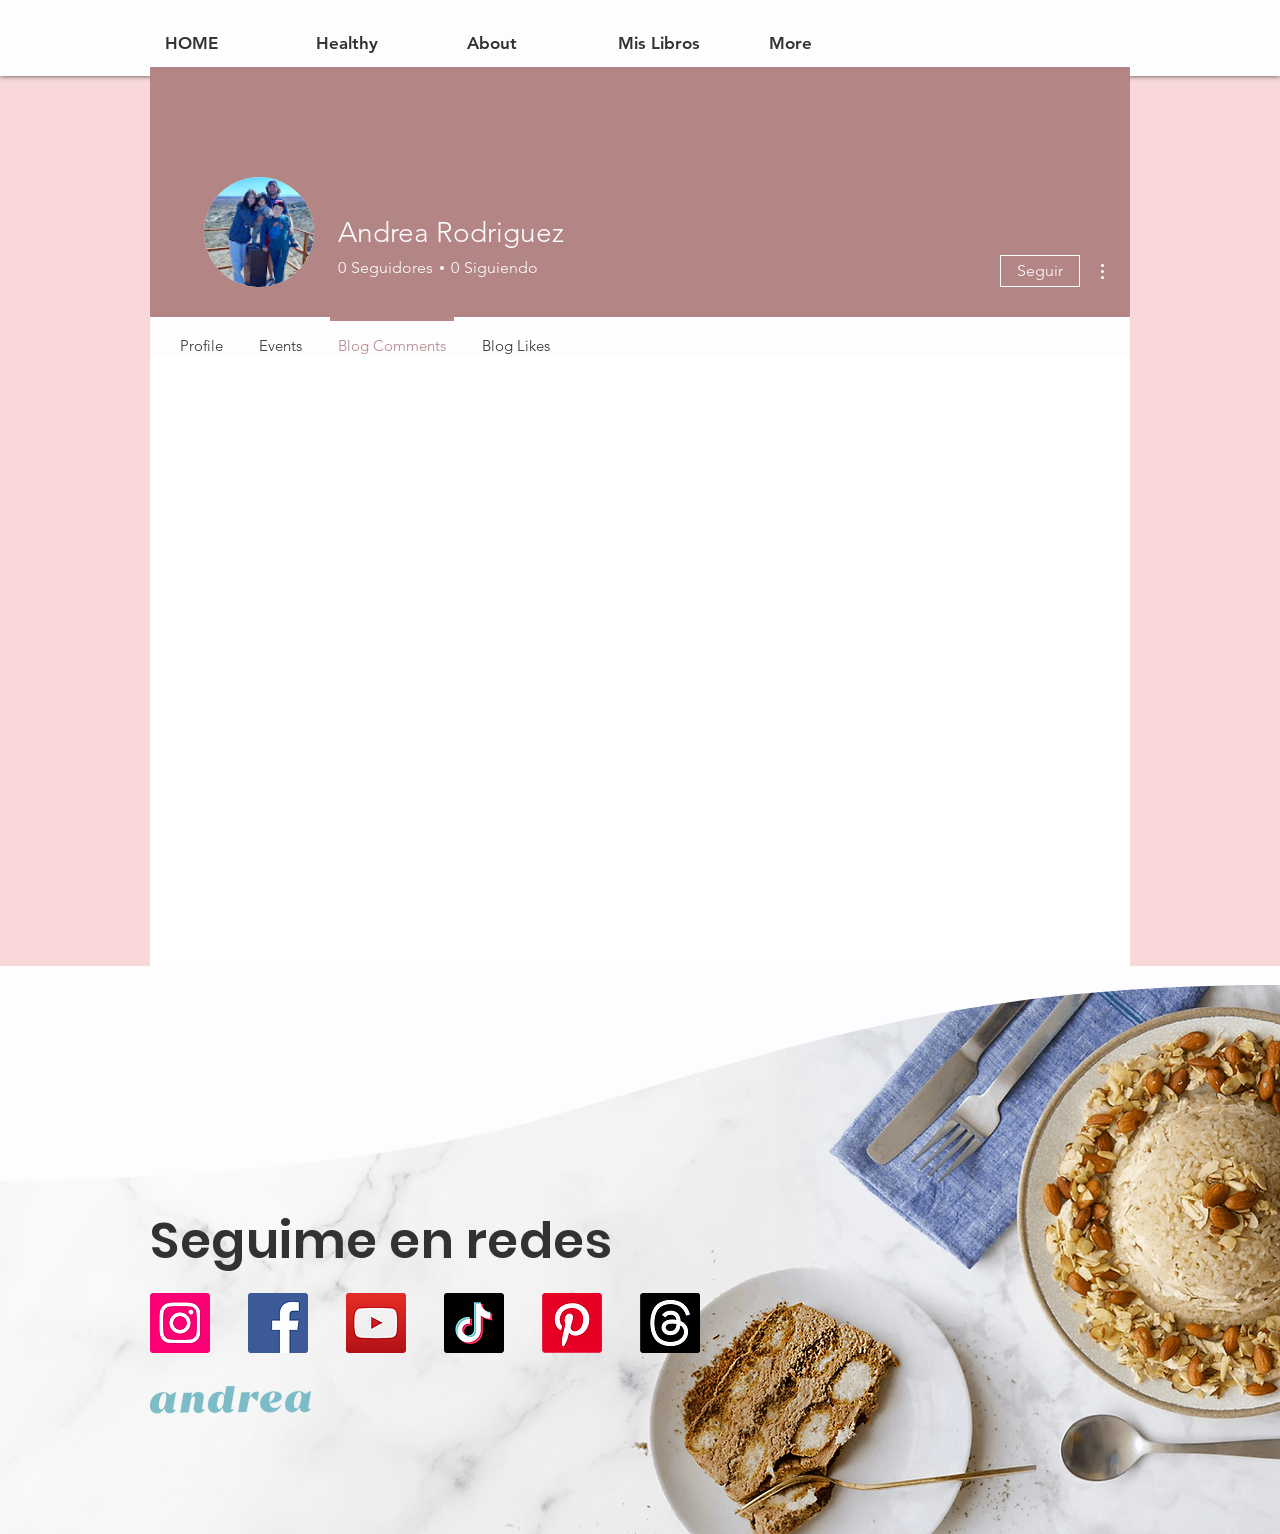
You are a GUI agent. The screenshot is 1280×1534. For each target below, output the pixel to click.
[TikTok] (474, 1323)
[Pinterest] (572, 1323)
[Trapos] (670, 1323)
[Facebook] (278, 1323)
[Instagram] (180, 1323)
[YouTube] (376, 1323)
